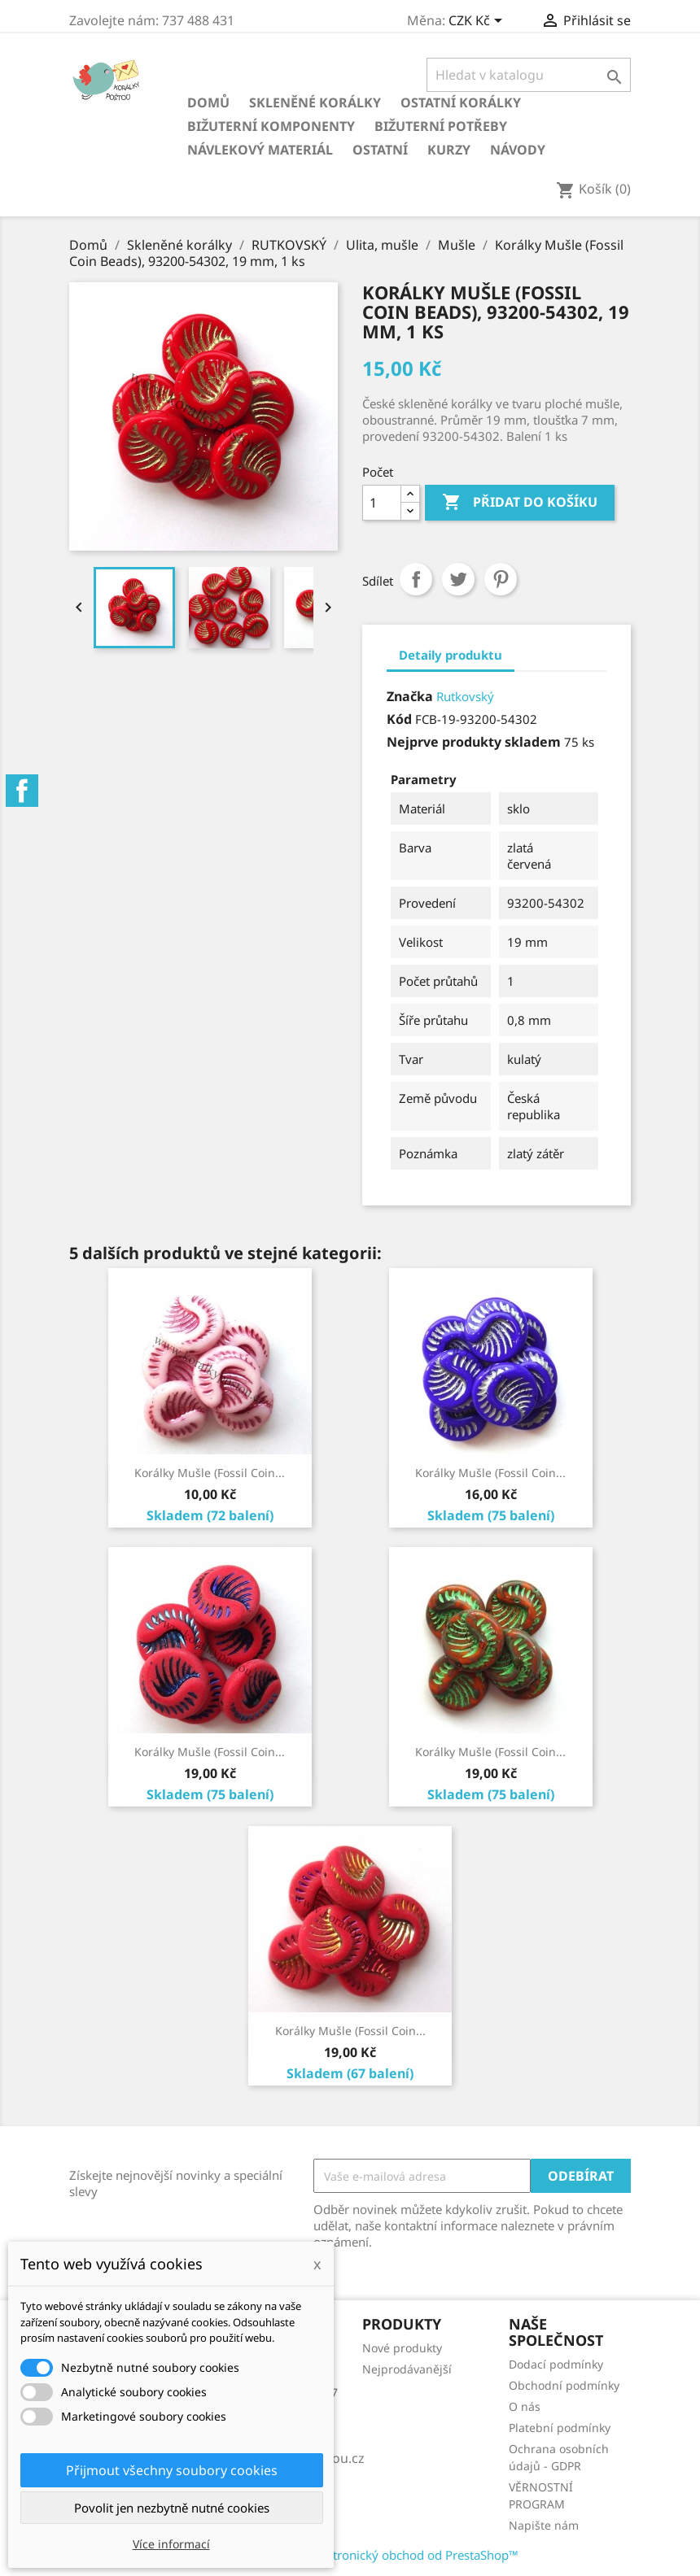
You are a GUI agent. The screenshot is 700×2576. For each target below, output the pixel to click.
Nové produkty (402, 2348)
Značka (410, 696)
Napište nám (544, 2525)
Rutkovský (465, 696)
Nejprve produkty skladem (474, 742)
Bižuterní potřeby (440, 126)
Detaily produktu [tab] (450, 655)
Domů (208, 102)
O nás (524, 2406)
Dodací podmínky (556, 2364)
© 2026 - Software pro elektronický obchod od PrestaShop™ (350, 2555)
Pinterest (500, 579)
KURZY (448, 150)
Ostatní (380, 150)
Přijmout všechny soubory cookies (172, 2470)
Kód (399, 719)
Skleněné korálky (315, 102)
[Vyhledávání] (529, 75)
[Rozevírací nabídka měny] (478, 22)
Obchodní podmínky (564, 2385)
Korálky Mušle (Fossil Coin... (209, 1472)
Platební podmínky (559, 2427)
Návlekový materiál (260, 150)
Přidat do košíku (519, 502)
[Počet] (381, 503)
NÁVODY (517, 150)
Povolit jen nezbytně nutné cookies (171, 2508)
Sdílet (416, 579)
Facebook (22, 790)
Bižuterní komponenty (271, 126)
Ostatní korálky (460, 102)
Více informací (171, 2544)
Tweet (458, 579)
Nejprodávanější (407, 2369)
